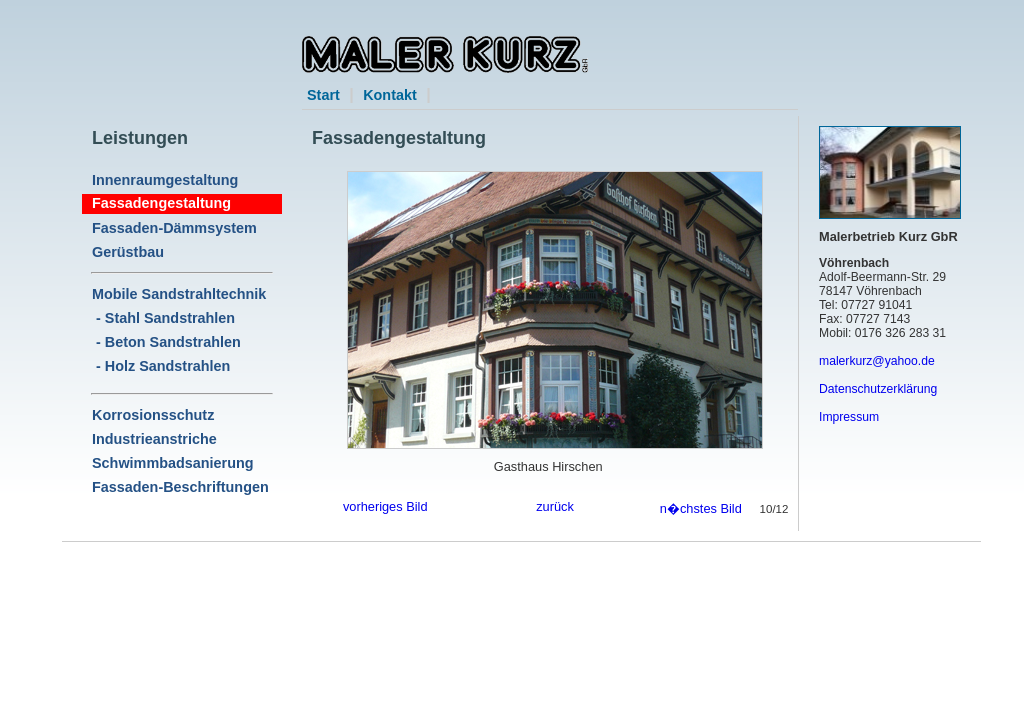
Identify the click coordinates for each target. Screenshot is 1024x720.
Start (323, 95)
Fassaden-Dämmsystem (174, 228)
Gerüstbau (128, 252)
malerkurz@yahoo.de (877, 361)
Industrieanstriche (154, 439)
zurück (555, 506)
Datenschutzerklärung (878, 389)
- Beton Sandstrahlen (166, 342)
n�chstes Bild (701, 508)
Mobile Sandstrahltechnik (179, 294)
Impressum (849, 417)
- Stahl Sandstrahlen (163, 318)
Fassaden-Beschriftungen (180, 487)
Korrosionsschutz (153, 415)
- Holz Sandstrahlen (161, 366)
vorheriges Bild (385, 506)
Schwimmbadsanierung (173, 463)
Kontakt (390, 95)
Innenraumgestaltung (165, 180)
